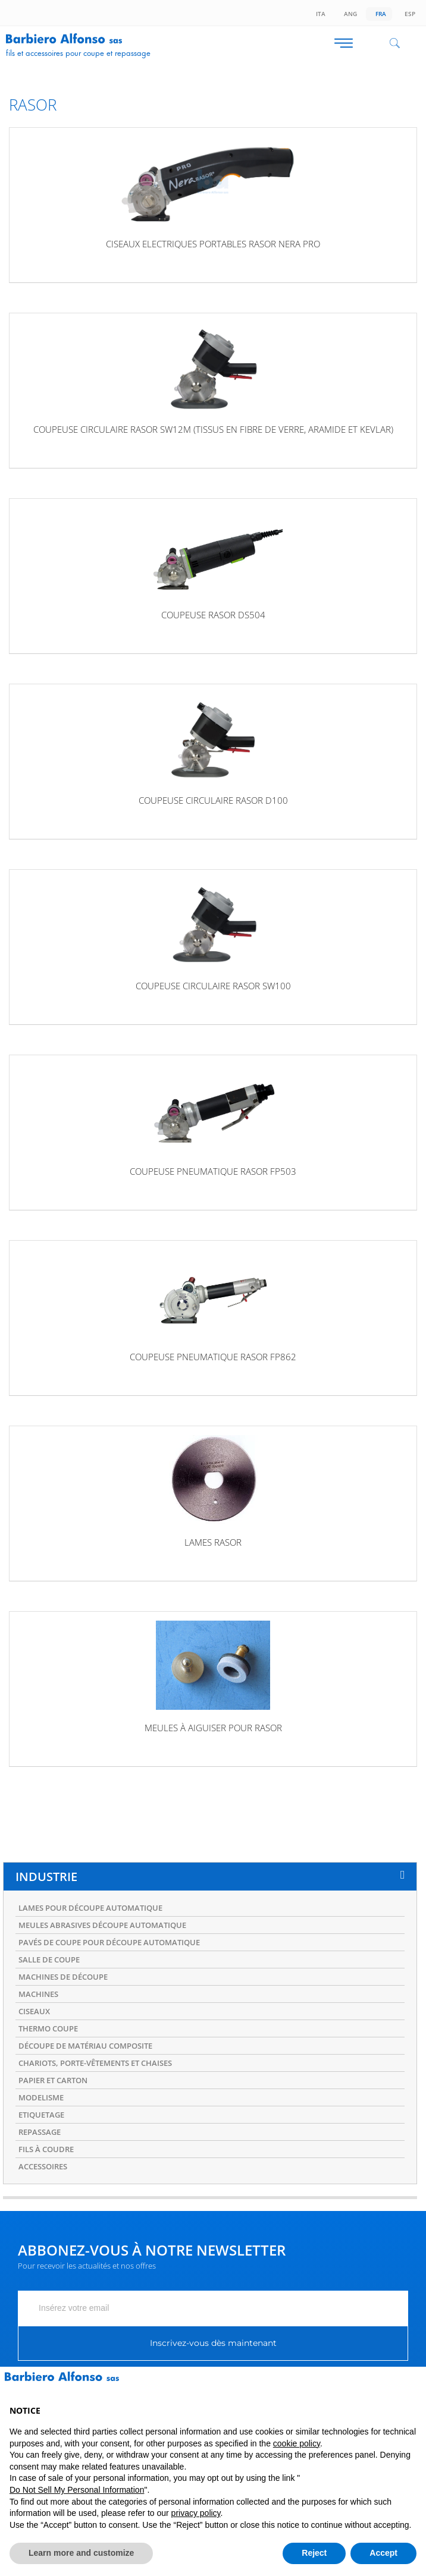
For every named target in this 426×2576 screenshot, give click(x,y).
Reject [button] (314, 2553)
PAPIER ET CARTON (52, 2080)
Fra (379, 14)
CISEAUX (34, 2011)
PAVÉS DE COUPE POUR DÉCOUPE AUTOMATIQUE (109, 1942)
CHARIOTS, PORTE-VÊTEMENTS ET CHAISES (95, 2063)
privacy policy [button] (196, 2513)
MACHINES (38, 1994)
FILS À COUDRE (46, 2149)
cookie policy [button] (296, 2443)
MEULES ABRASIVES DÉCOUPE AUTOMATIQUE (102, 1925)
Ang (348, 14)
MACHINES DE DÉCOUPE (63, 1976)
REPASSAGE (39, 2132)
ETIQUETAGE (41, 2114)
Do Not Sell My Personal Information (77, 2490)
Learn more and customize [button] (81, 2553)
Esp (408, 14)
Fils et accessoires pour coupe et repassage (78, 53)
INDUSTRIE (46, 1877)
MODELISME (41, 2097)
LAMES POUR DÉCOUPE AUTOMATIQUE (90, 1907)
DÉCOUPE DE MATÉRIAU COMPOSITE (85, 2045)
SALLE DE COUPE (49, 1959)
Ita (318, 14)
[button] (410, 2385)
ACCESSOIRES (42, 2166)
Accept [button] (383, 2553)
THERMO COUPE (48, 2028)
